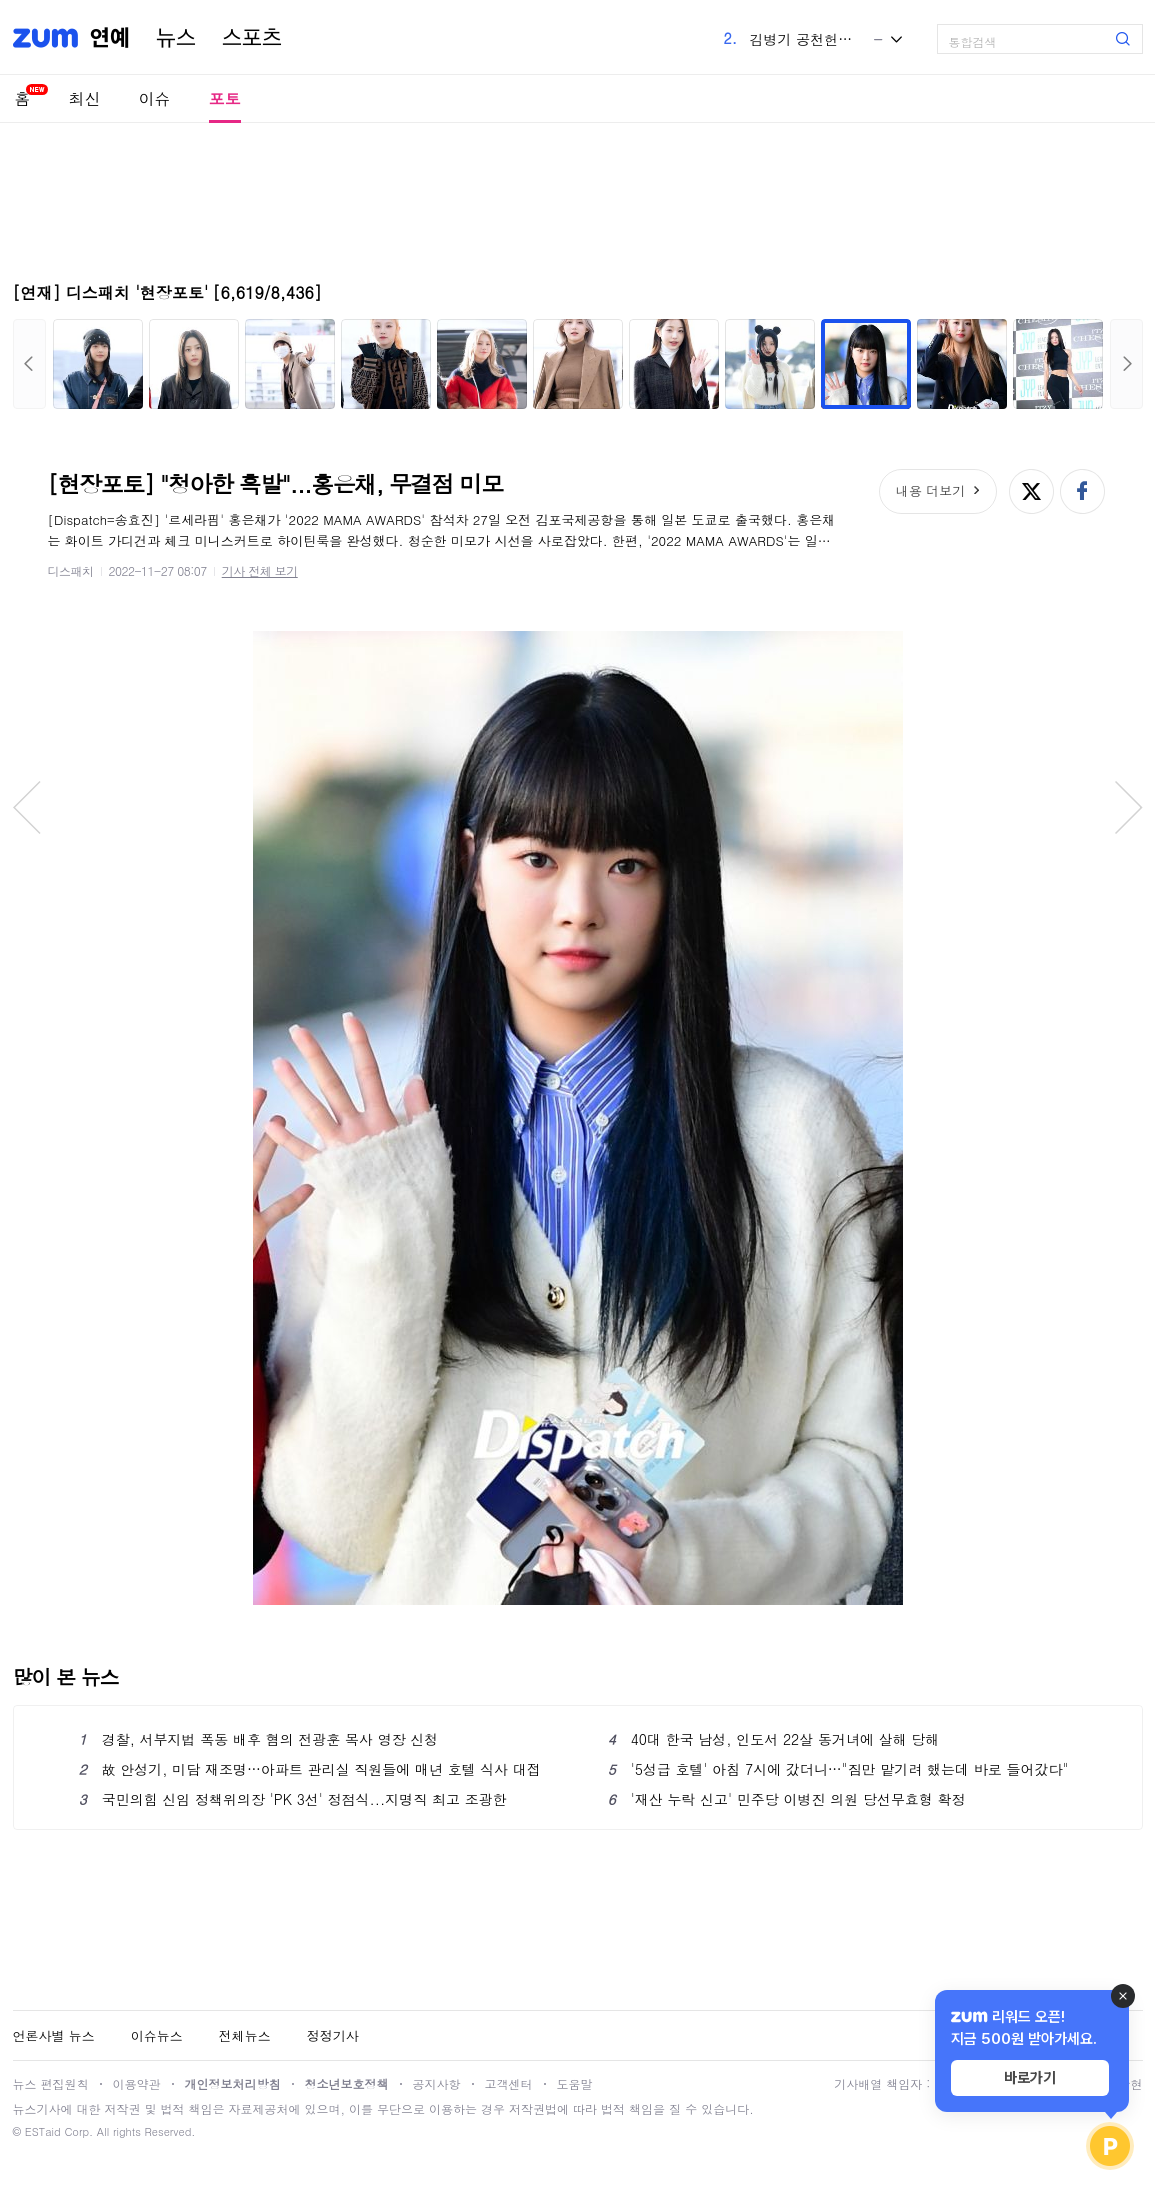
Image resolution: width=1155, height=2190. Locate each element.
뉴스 (176, 38)
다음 (1126, 364)
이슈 (155, 98)
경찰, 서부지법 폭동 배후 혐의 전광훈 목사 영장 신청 (259, 1739)
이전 (29, 364)
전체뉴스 (245, 2035)
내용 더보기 (930, 490)
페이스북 (1082, 491)
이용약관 (137, 2083)
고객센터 (509, 2083)
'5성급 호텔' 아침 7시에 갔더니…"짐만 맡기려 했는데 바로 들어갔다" (838, 1769)
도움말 (575, 2083)
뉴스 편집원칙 (51, 2083)
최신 (85, 98)
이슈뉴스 (157, 2035)
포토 (225, 98)
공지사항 (437, 2083)
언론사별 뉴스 (54, 2035)
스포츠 (252, 38)
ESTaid (43, 2131)
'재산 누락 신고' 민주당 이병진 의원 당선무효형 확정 (787, 1799)
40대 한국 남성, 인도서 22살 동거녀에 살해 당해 (774, 1739)
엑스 (1031, 491)
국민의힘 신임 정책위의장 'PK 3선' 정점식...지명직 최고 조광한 (293, 1799)
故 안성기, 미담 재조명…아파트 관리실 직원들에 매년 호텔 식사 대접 (310, 1769)
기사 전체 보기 (260, 570)
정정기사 (333, 2035)
